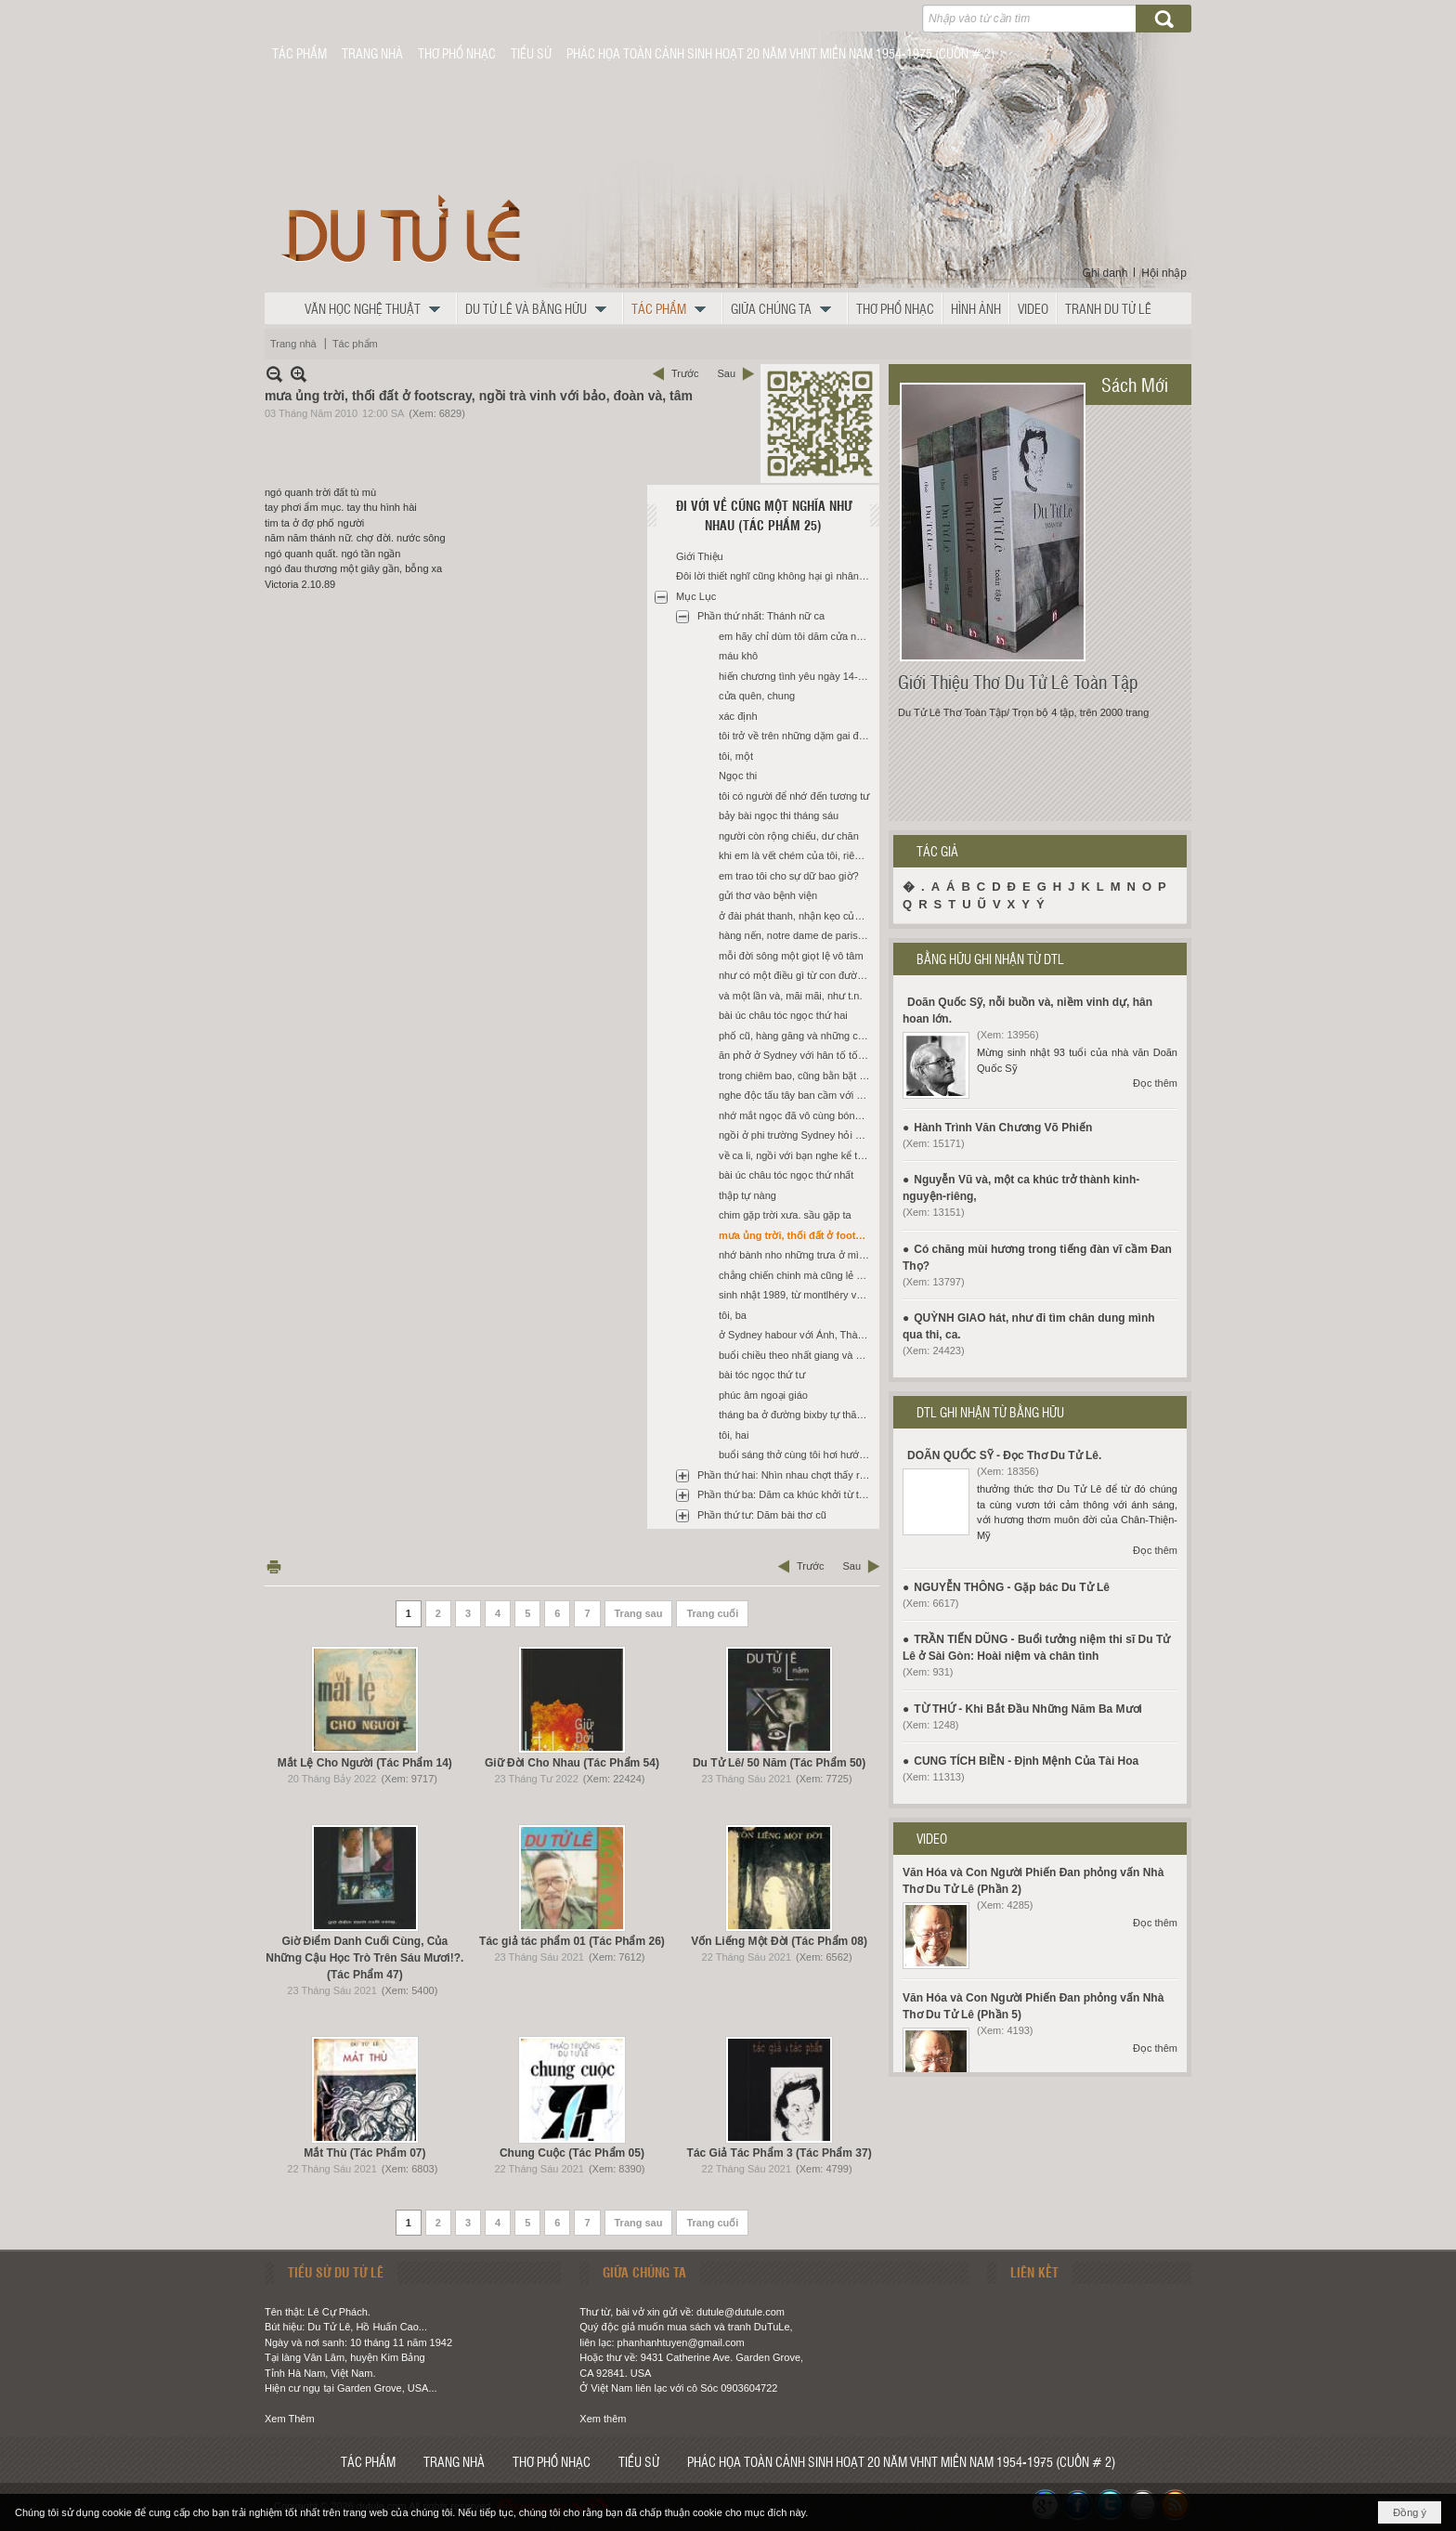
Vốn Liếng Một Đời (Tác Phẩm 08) (779, 1941)
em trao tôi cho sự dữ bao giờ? (789, 875)
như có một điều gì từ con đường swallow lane (797, 975)
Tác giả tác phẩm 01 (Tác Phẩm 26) (572, 1941)
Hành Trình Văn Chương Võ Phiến (1003, 1127)
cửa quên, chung (757, 695)
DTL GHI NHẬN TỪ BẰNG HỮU (990, 1411)
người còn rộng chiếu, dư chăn (789, 835)
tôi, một (736, 756)
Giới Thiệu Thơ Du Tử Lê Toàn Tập (1018, 682)
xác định (738, 716)
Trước (684, 373)
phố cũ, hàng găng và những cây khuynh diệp (797, 1035)
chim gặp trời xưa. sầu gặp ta (785, 1214)
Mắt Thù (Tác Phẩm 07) (364, 2152)
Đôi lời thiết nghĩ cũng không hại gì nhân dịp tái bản (775, 575)
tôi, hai (733, 1435)
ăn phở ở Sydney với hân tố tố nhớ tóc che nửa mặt (797, 1055)
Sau (726, 373)
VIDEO (931, 1838)
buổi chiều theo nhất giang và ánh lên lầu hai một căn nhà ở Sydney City (797, 1355)
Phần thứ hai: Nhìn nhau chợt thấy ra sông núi (786, 1475)
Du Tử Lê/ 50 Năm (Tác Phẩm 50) (779, 1762)
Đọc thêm (1155, 1083)
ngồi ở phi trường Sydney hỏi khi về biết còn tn (797, 1135)
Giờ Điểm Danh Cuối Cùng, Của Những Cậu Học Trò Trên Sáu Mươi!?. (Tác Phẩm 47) (364, 1958)
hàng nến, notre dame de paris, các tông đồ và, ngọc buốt (797, 935)
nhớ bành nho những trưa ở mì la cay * (797, 1254)
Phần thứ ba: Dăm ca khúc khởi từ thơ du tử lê (786, 1494)
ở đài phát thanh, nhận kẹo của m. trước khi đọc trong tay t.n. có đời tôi (797, 915)
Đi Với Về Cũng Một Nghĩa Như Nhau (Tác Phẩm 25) (764, 515)
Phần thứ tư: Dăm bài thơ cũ (761, 1514)
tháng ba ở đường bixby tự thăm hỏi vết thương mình (797, 1414)
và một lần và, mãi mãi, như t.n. (791, 995)
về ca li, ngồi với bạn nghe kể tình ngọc (797, 1155)
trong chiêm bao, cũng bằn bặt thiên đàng (797, 1075)
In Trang (274, 1566)
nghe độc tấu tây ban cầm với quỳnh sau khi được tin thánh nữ (797, 1095)
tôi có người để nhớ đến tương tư (794, 796)
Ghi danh (1105, 273)
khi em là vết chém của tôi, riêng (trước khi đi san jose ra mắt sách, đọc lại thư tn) (797, 855)
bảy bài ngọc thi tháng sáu (778, 815)
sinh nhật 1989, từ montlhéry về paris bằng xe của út (797, 1294)
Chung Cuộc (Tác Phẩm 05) (572, 2152)
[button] (377, 308)
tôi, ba (733, 1315)
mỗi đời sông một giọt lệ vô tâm (791, 955)
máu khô (738, 655)
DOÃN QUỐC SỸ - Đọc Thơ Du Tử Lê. (1004, 1455)
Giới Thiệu (699, 556)
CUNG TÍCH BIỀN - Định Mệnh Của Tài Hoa (1026, 1761)
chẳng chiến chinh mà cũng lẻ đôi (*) (797, 1275)
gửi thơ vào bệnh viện (768, 895)
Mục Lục (696, 596)
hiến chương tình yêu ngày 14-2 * (794, 676)
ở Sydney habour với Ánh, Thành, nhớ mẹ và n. (797, 1334)
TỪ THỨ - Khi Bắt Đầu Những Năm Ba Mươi (1028, 1709)
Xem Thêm (290, 2418)
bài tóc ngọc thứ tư (762, 1374)
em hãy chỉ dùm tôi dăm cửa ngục (796, 636)
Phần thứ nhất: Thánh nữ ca (761, 615)
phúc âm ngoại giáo (763, 1395)
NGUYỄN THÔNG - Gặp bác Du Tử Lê (1012, 1587)
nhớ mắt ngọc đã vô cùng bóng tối (797, 1115)
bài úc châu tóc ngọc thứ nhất (786, 1175)
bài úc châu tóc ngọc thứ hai (783, 1015)
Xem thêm (602, 2418)
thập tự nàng (747, 1195)
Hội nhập (1164, 273)
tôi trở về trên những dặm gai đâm (796, 735)
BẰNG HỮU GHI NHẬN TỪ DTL (990, 958)
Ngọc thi (738, 775)
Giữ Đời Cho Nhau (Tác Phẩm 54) (572, 1762)
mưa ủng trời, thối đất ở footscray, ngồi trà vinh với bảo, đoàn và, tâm (797, 1235)
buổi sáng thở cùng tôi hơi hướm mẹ (797, 1454)
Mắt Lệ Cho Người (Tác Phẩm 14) (365, 1762)
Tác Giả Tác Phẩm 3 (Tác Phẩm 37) (779, 2152)
